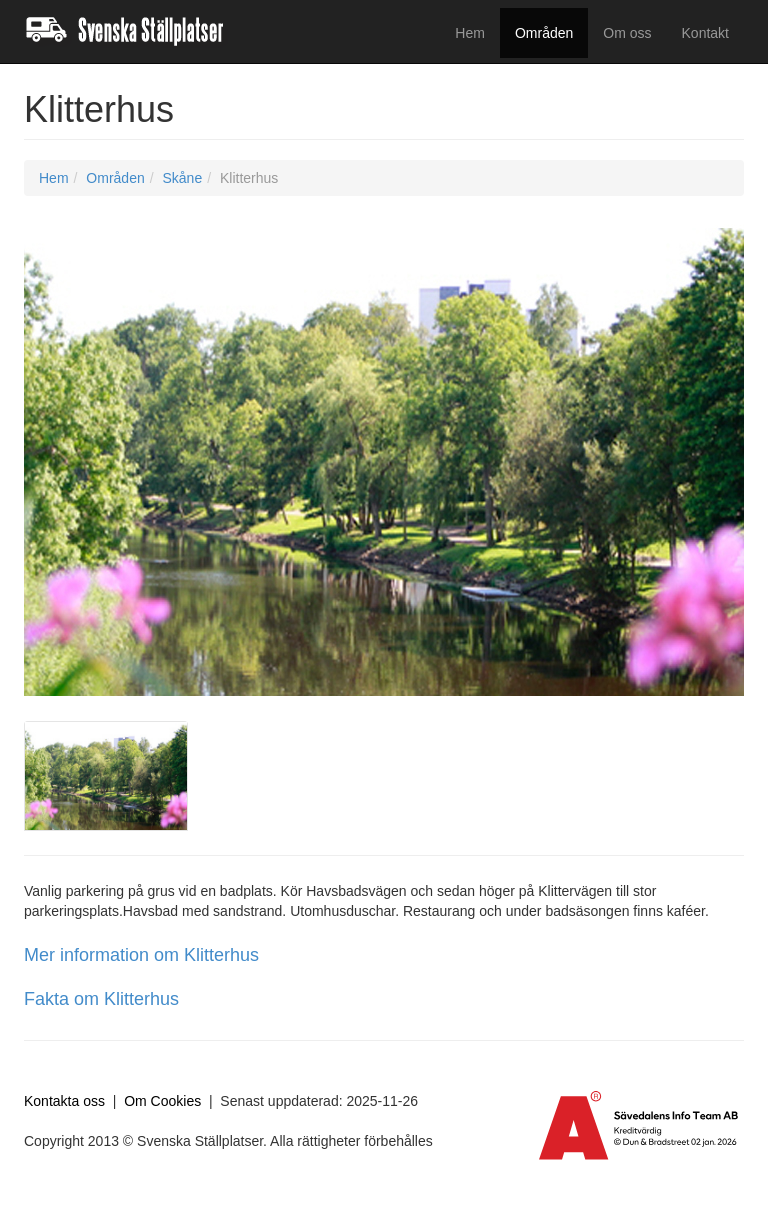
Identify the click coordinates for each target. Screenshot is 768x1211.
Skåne (182, 178)
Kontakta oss (64, 1101)
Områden (544, 33)
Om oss (627, 33)
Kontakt (705, 33)
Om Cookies (162, 1101)
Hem (470, 33)
